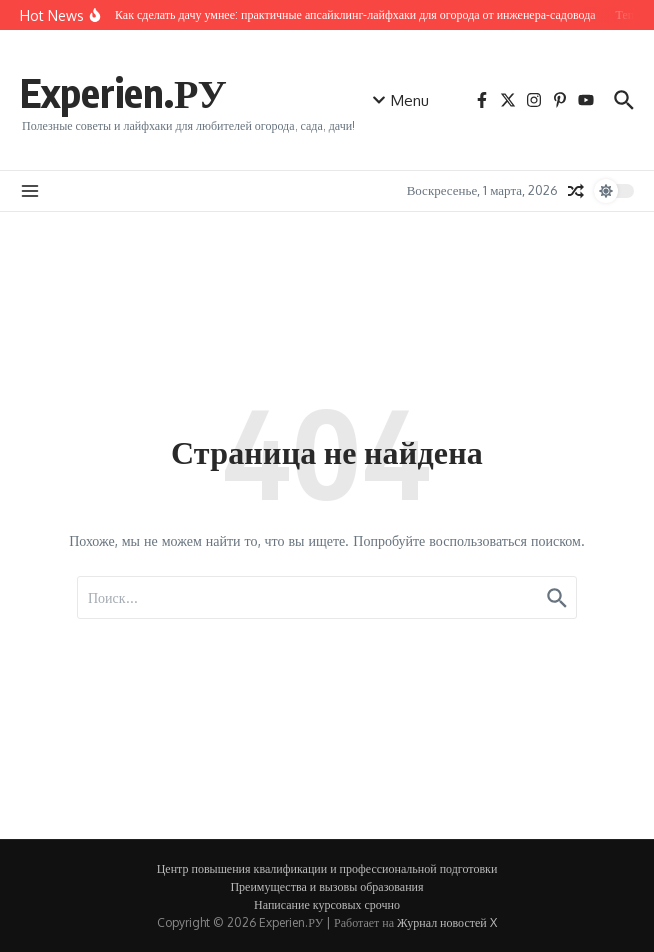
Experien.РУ (123, 92)
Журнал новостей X (447, 922)
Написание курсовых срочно (327, 904)
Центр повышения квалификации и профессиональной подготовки (327, 868)
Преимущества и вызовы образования (326, 886)
